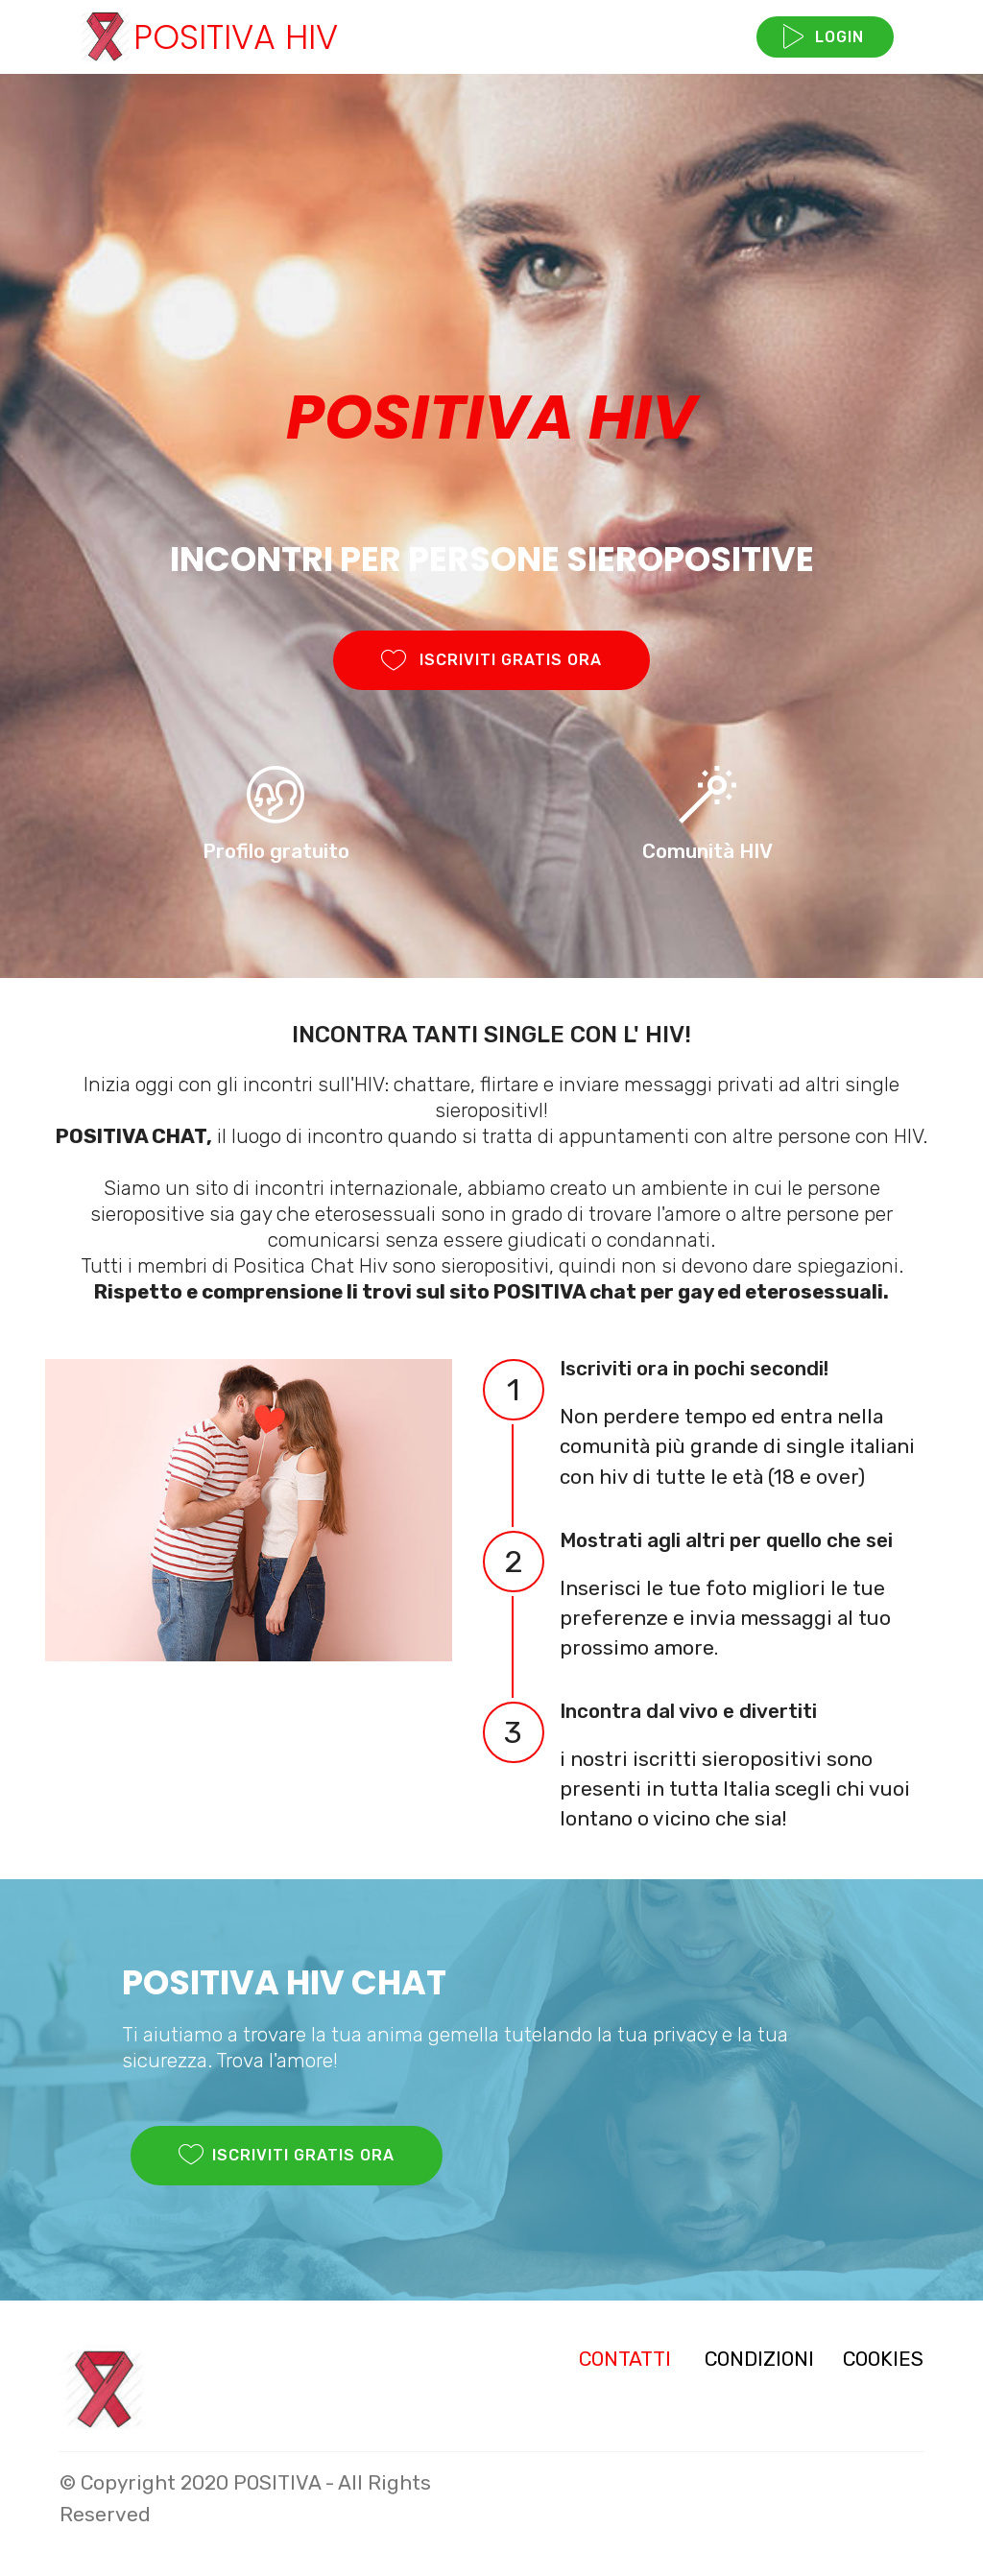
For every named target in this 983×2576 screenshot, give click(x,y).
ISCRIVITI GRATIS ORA (491, 660)
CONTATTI (625, 2359)
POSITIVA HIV (235, 37)
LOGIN (825, 37)
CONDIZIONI (759, 2359)
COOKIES (883, 2359)
